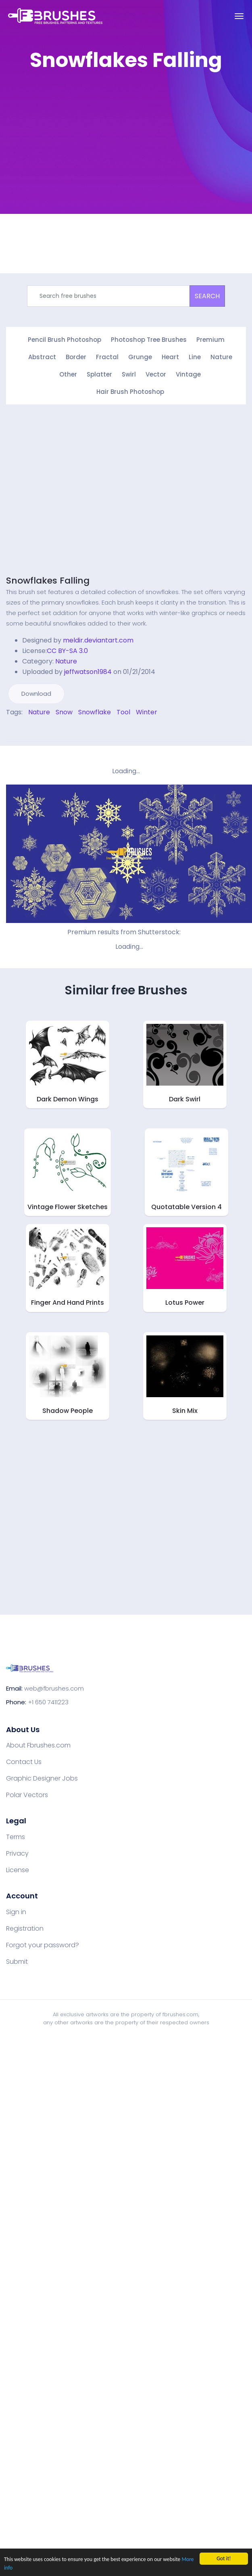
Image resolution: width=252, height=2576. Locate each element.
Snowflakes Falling (48, 580)
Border (76, 357)
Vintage (188, 374)
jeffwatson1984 (88, 671)
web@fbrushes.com (54, 1688)
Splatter (99, 374)
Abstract (42, 357)
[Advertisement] (75, 154)
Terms (15, 1837)
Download (36, 693)
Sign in (16, 1912)
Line (195, 357)
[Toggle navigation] (239, 16)
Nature (221, 357)
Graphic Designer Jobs (42, 1779)
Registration (25, 1929)
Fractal (107, 357)
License (17, 1870)
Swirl (129, 374)
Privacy (17, 1854)
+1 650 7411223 (48, 1702)
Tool (123, 712)
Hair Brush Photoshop (130, 391)
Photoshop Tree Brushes (149, 339)
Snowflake (94, 712)
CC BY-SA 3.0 (67, 650)
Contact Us (24, 1762)
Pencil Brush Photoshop (64, 339)
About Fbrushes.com (38, 1745)
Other (68, 374)
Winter (146, 712)
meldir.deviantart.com (98, 640)
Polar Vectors (27, 1795)
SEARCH (207, 296)
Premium (210, 339)
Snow (64, 712)
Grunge (140, 357)
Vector (156, 374)
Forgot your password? (42, 1945)
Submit (17, 1962)
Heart (170, 357)
